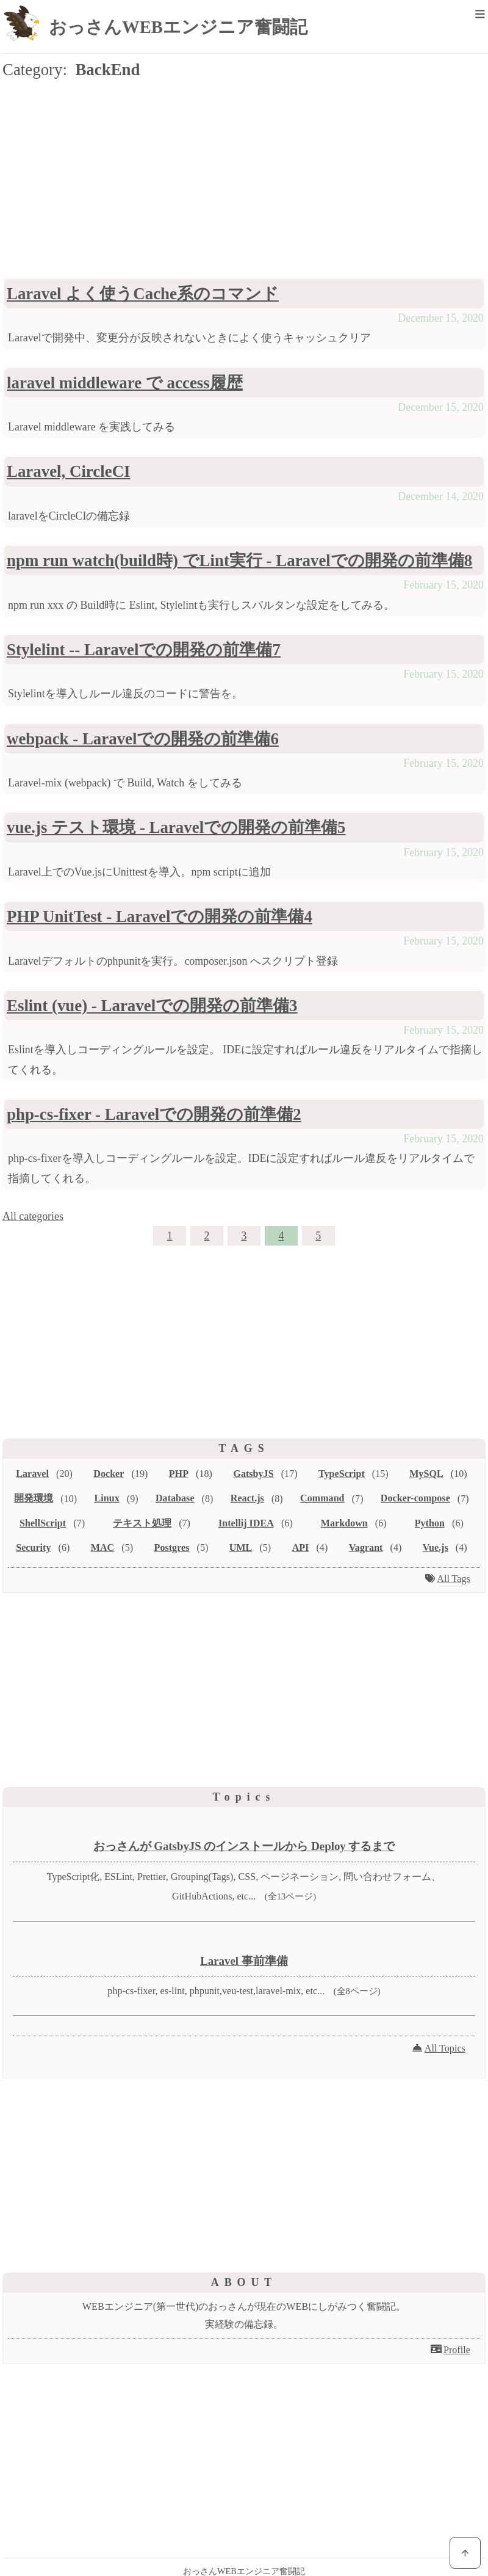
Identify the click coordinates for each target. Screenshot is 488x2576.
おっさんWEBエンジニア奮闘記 (178, 27)
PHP (178, 1473)
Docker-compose (415, 1498)
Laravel (32, 1473)
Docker (108, 1473)
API (300, 1547)
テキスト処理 (142, 1523)
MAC (102, 1547)
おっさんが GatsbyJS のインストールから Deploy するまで (244, 1846)
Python (430, 1523)
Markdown (344, 1523)
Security (33, 1547)
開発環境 (33, 1498)
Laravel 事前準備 (244, 1960)
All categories (32, 1216)
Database (175, 1498)
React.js (247, 1498)
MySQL (426, 1473)
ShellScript (43, 1523)
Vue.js (435, 1547)
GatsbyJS (253, 1473)
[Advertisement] (244, 180)
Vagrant (366, 1547)
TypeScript (341, 1473)
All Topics (445, 2048)
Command (322, 1498)
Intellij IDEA (246, 1523)
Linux (107, 1498)
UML (241, 1547)
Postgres (172, 1547)
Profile (456, 2350)
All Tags (453, 1578)
